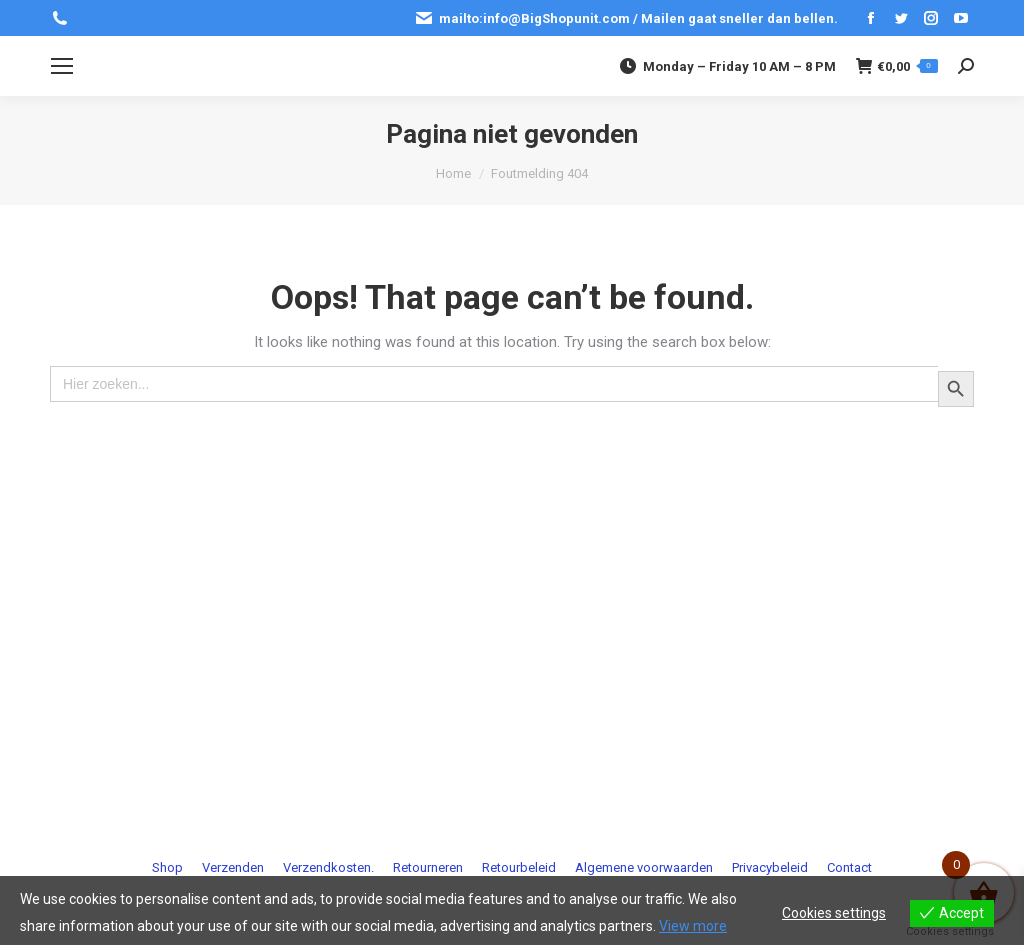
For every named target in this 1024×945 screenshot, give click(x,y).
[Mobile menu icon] (62, 66)
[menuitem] (167, 867)
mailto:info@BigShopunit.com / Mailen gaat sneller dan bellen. (626, 18)
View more (693, 926)
